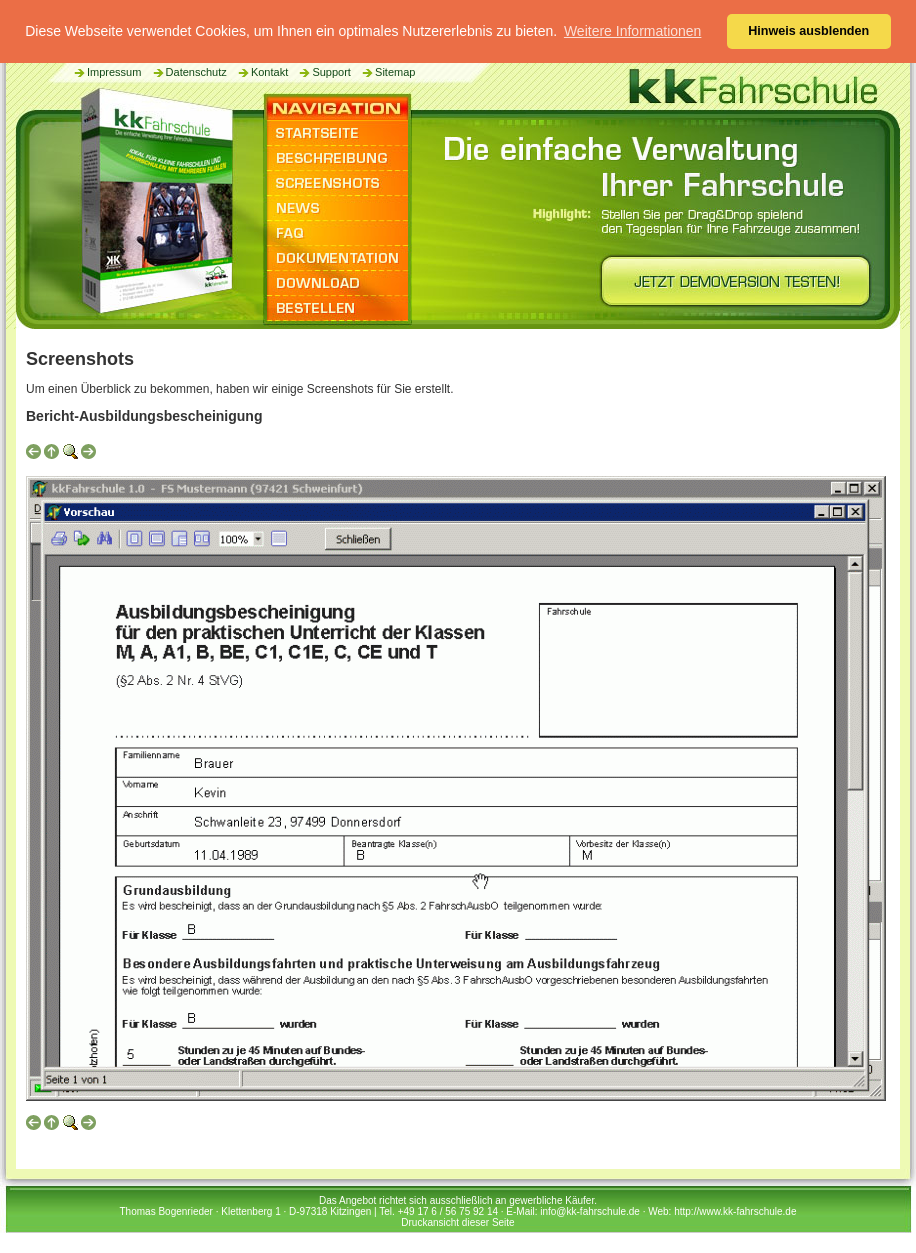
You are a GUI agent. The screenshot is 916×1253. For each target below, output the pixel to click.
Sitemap (387, 72)
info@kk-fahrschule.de (590, 1211)
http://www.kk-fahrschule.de (735, 1211)
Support (324, 72)
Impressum (106, 72)
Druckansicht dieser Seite (457, 1222)
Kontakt (262, 72)
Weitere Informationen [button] (632, 31)
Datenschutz (189, 72)
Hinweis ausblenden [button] (808, 31)
